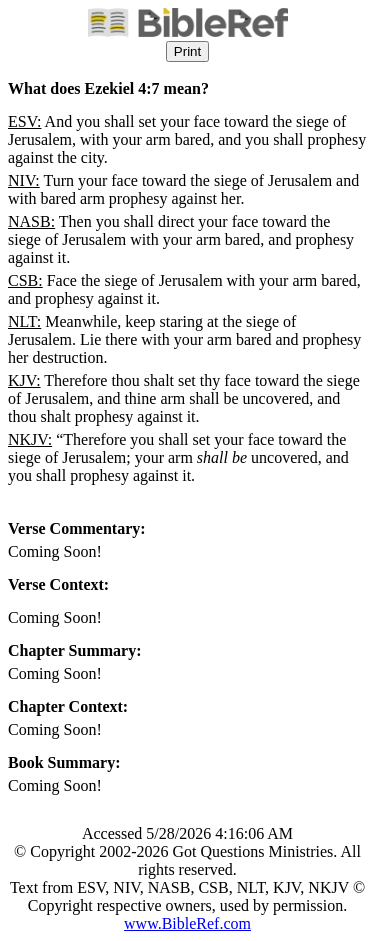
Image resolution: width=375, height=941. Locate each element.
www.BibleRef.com (187, 923)
